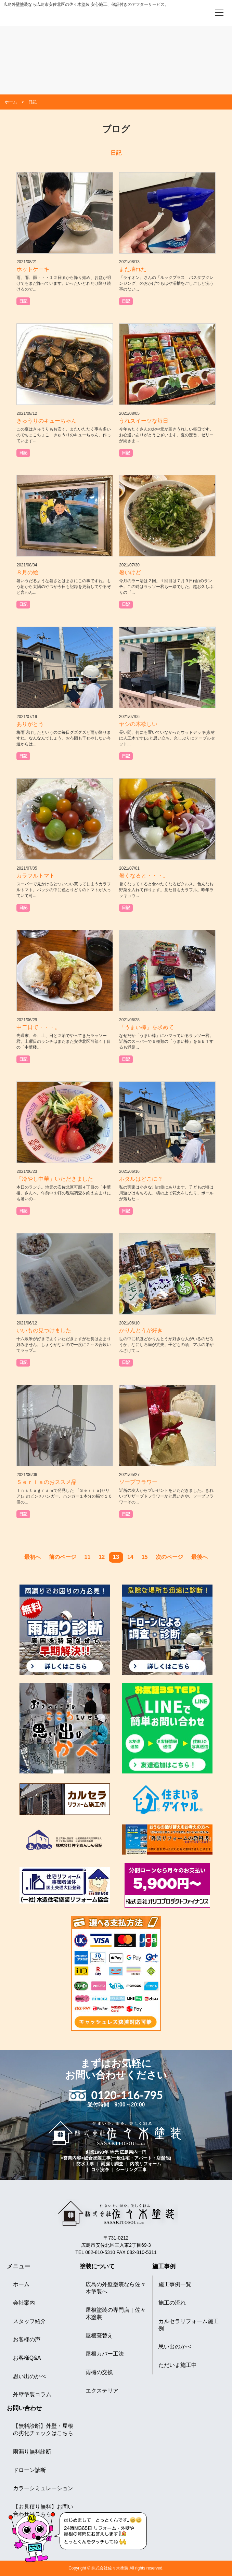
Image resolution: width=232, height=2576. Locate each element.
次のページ (169, 1557)
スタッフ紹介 (29, 2321)
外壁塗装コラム (32, 2394)
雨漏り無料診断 (32, 2452)
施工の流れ (172, 2303)
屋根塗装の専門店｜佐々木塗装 (116, 2313)
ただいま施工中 (177, 2365)
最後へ (199, 1557)
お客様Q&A (27, 2358)
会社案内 (24, 2303)
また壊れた (132, 269)
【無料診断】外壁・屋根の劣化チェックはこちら (43, 2429)
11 (88, 1557)
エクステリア (102, 2391)
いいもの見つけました (43, 1330)
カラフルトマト (35, 876)
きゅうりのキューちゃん (46, 421)
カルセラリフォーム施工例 (188, 2324)
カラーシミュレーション (43, 2488)
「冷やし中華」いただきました (54, 1179)
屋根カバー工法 (105, 2354)
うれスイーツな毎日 (143, 421)
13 (116, 1557)
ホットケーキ (32, 269)
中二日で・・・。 (38, 1027)
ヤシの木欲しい (138, 724)
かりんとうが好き (141, 1330)
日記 (23, 301)
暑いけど (130, 572)
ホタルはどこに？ (141, 1179)
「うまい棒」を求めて (146, 1027)
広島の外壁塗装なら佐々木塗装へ (116, 2287)
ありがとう (30, 724)
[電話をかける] (200, 12)
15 (145, 1557)
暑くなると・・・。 (143, 876)
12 (102, 1557)
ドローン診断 (29, 2470)
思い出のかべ (29, 2376)
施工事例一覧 (174, 2284)
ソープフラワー (138, 1482)
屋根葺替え (99, 2335)
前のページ (62, 1557)
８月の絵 (27, 572)
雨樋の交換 (99, 2372)
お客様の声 (26, 2339)
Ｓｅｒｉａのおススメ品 (46, 1482)
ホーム (21, 2284)
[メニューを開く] (219, 12)
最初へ (32, 1557)
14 (130, 1557)
